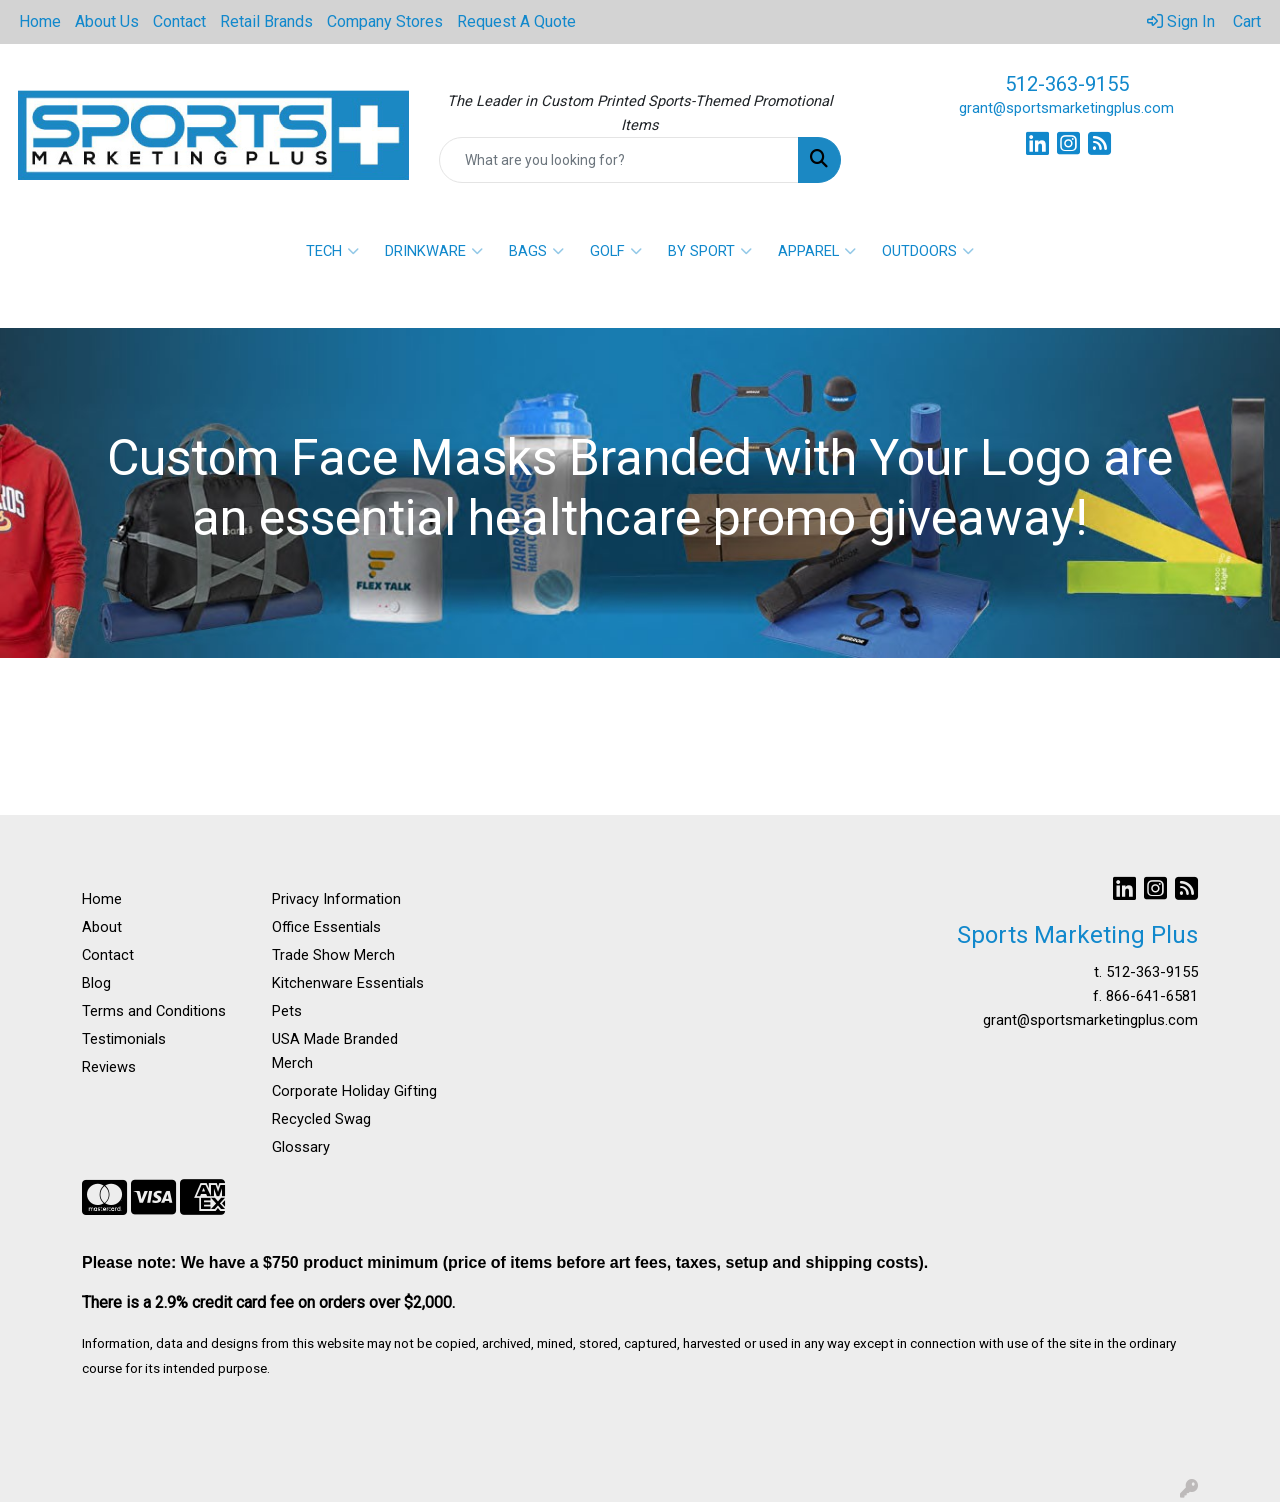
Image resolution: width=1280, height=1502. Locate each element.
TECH (332, 251)
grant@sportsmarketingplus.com (1066, 108)
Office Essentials (326, 927)
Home (40, 21)
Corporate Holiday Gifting (354, 1091)
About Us (107, 21)
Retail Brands (266, 21)
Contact (179, 21)
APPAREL (817, 251)
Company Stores (385, 21)
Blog (96, 983)
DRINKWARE (434, 251)
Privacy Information (336, 899)
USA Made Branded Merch (335, 1051)
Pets (287, 1011)
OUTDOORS (928, 251)
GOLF (616, 251)
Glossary (301, 1147)
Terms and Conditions (154, 1011)
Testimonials (124, 1039)
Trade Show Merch (333, 955)
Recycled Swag (321, 1119)
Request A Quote (516, 21)
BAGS (536, 251)
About (102, 927)
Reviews (109, 1067)
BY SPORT (710, 251)
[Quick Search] (619, 160)
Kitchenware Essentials (348, 983)
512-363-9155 (1067, 84)
